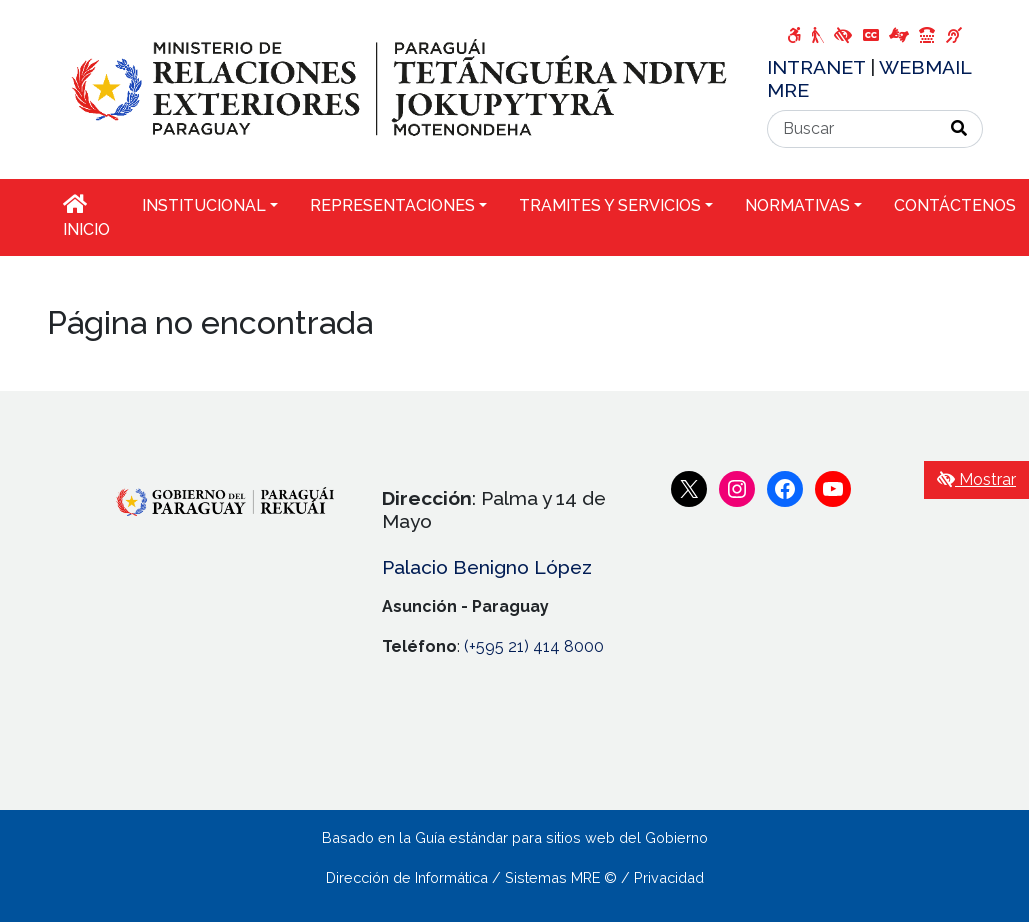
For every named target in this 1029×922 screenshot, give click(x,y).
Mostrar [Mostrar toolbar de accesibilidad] (976, 479)
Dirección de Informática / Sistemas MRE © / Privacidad (515, 877)
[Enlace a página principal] (395, 88)
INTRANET (818, 67)
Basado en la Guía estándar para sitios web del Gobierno (515, 837)
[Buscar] (852, 129)
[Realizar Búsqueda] (959, 129)
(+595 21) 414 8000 (534, 646)
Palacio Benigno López (487, 567)
